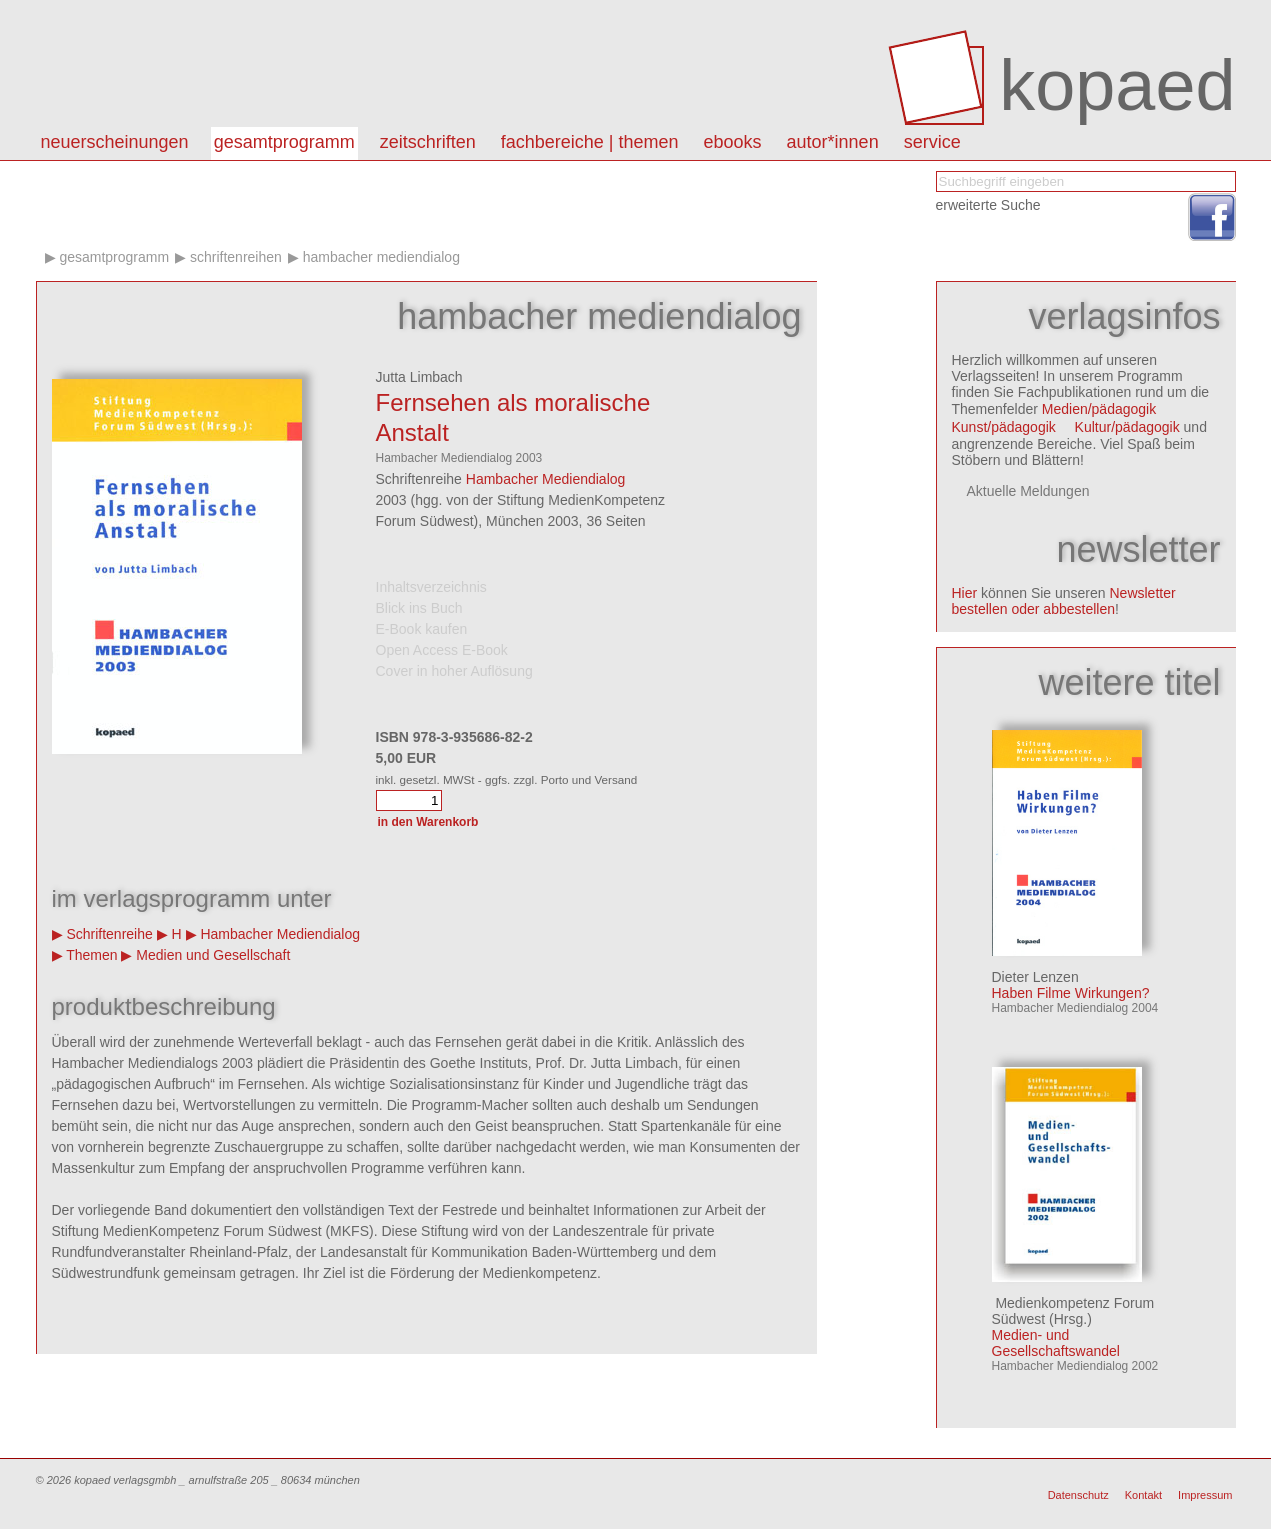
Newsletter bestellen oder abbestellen (1064, 601)
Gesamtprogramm (284, 142)
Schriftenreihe (109, 934)
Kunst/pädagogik (1004, 427)
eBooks (733, 142)
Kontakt (1143, 1495)
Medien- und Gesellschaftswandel (1056, 1343)
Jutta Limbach (419, 377)
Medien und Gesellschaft (213, 955)
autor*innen (833, 142)
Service (932, 142)
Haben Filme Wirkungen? (1071, 993)
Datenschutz (1078, 1495)
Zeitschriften (428, 142)
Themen (91, 955)
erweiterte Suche (988, 205)
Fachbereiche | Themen (590, 142)
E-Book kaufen (422, 629)
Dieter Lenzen (1035, 977)
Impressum (1205, 1495)
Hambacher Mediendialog (381, 257)
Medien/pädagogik (1099, 409)
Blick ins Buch (419, 608)
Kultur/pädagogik (1127, 427)
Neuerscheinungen (115, 142)
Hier (965, 593)
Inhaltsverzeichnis (431, 587)
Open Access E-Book (442, 650)
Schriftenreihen (236, 257)
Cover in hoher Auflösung (454, 671)
